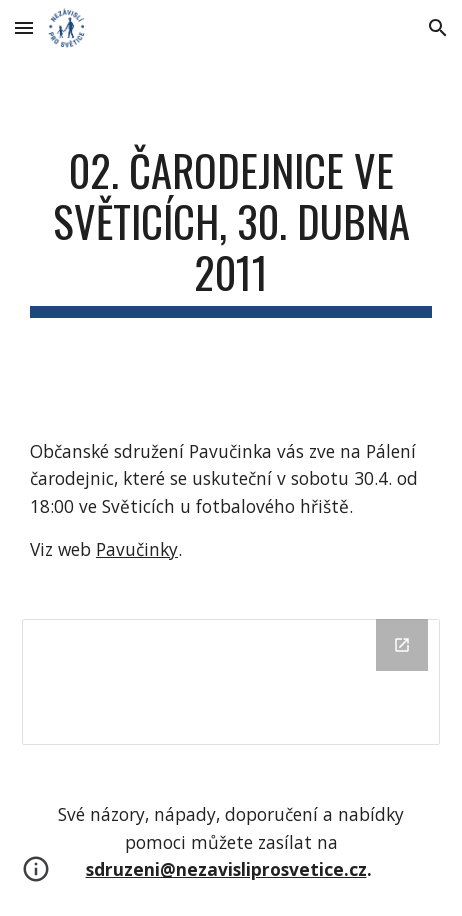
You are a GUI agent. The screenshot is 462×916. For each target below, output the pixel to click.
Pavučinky (137, 549)
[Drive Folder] (231, 681)
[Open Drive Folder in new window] (402, 645)
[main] (231, 231)
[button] (24, 27)
